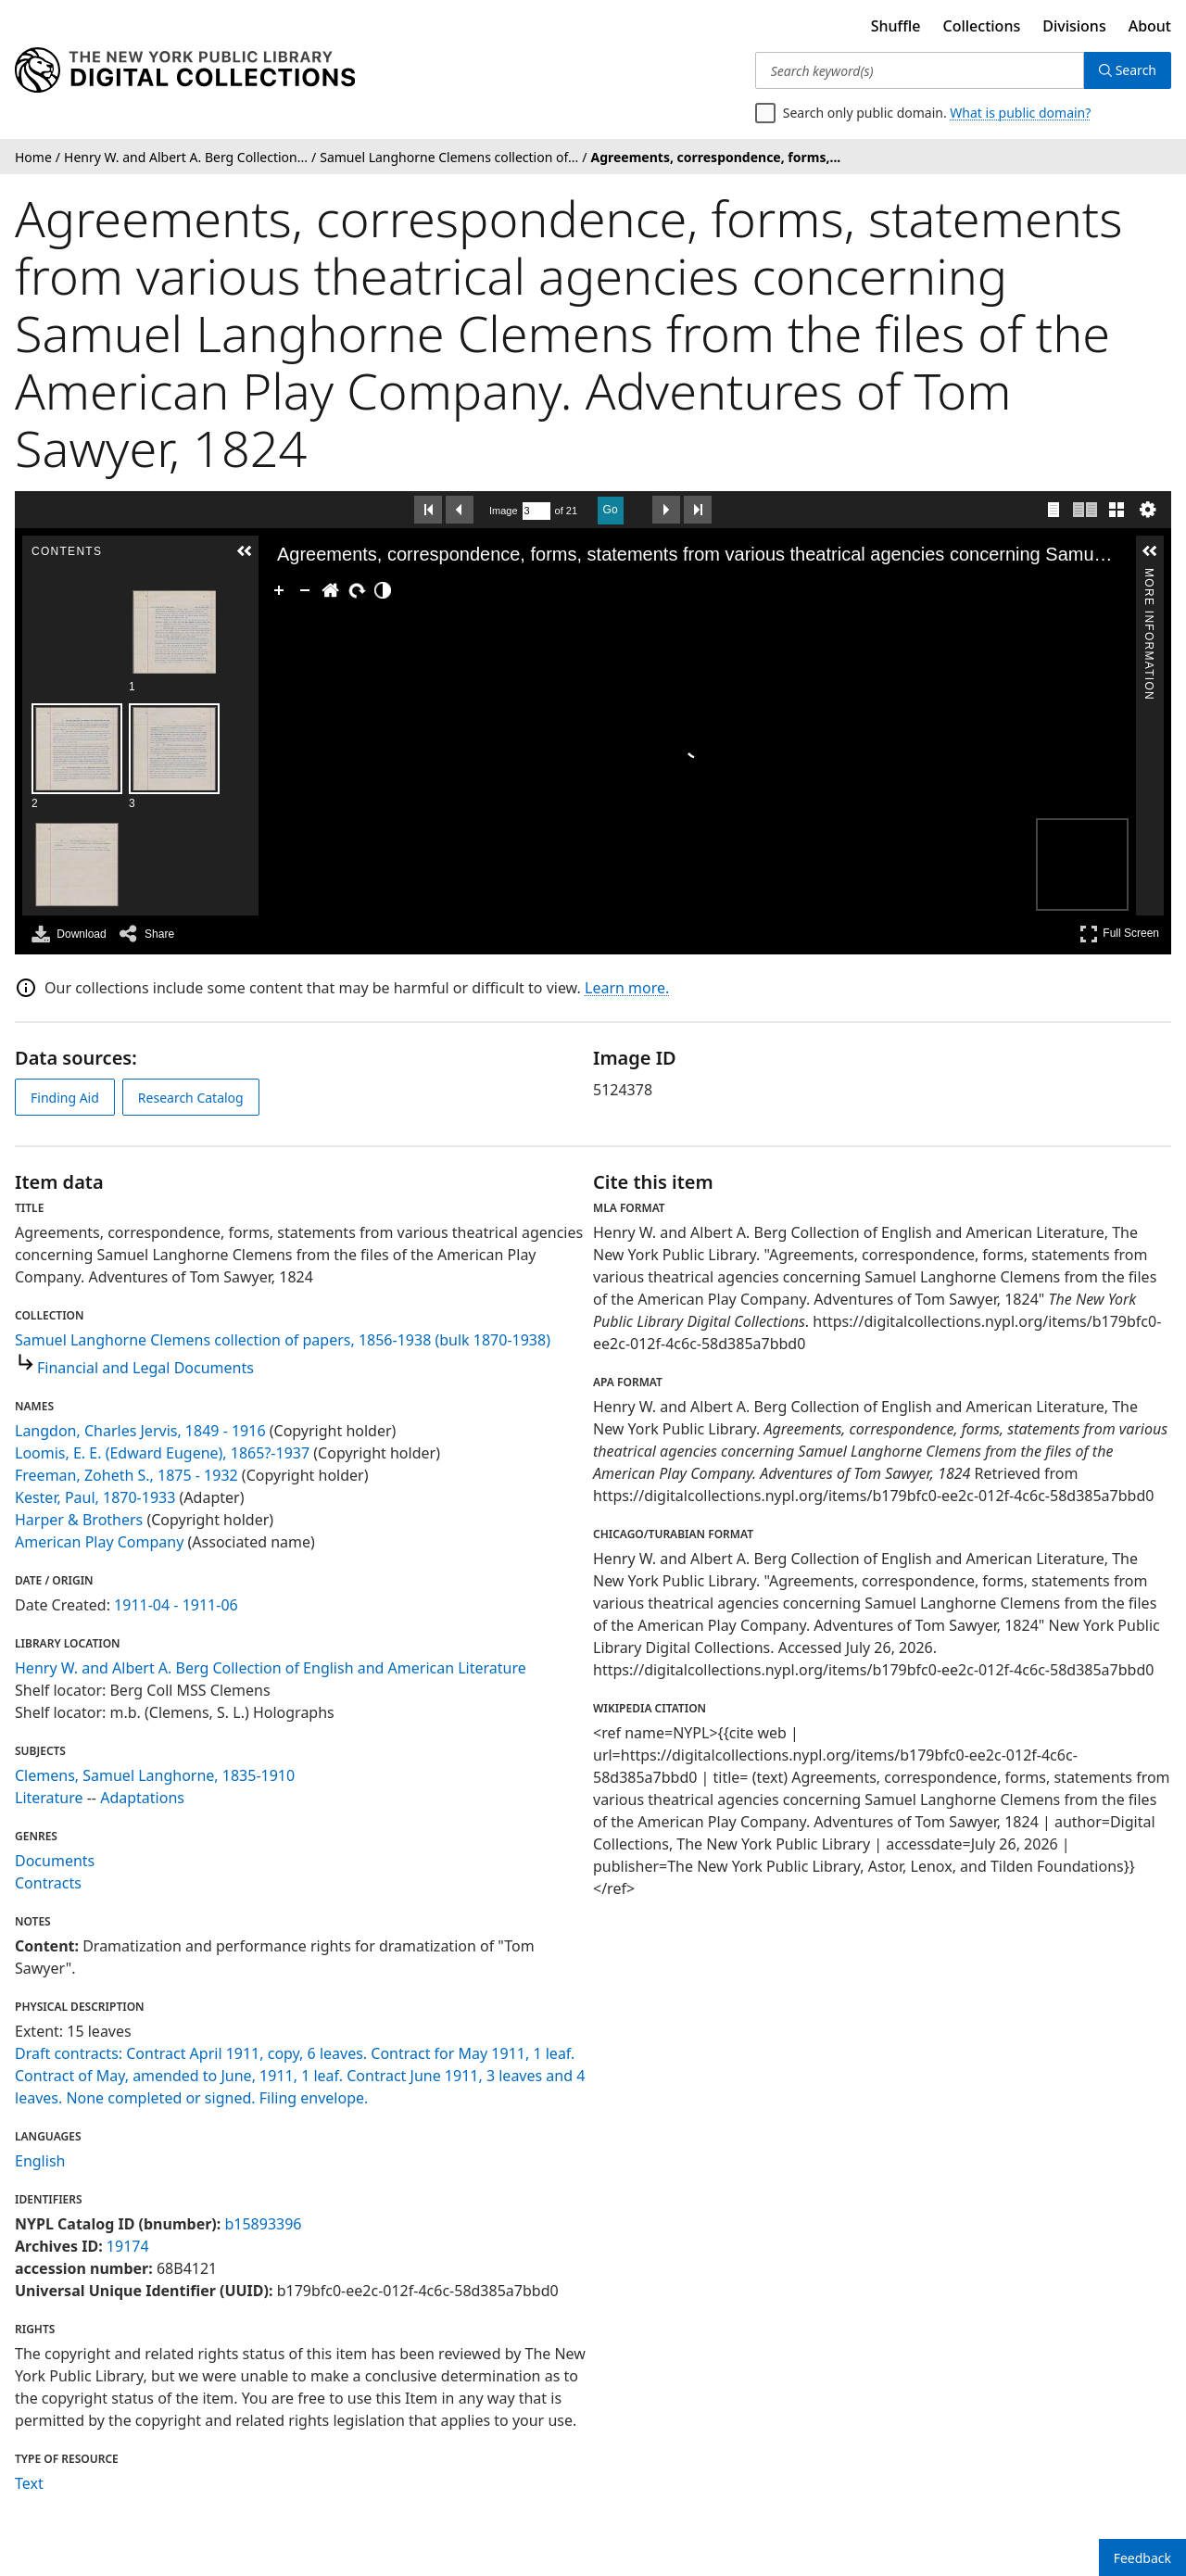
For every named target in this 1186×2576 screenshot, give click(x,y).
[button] (244, 551)
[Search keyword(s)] (919, 70)
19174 (128, 2246)
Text (29, 2483)
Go (610, 509)
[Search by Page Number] (536, 511)
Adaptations (142, 1797)
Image (503, 510)
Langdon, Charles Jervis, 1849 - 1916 (140, 1431)
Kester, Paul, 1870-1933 (95, 1497)
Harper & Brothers (79, 1519)
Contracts (48, 1883)
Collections (982, 26)
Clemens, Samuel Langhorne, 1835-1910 (155, 1775)
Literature (49, 1797)
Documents (55, 1860)
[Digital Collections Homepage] (185, 70)
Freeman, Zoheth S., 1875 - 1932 (126, 1475)
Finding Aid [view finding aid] (65, 1097)
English (40, 2161)
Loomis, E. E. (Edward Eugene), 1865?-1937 (162, 1453)
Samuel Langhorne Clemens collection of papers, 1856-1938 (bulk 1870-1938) (282, 1340)
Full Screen (1119, 933)
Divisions (1073, 26)
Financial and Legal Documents (145, 1367)
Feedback (1142, 2558)
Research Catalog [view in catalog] (191, 1097)
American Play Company (99, 1542)
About (1150, 26)
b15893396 (262, 2224)
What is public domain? (1020, 112)
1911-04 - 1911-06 (176, 1605)
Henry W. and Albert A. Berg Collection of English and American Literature (270, 1668)
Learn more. (627, 988)
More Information (1148, 577)
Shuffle (896, 26)
